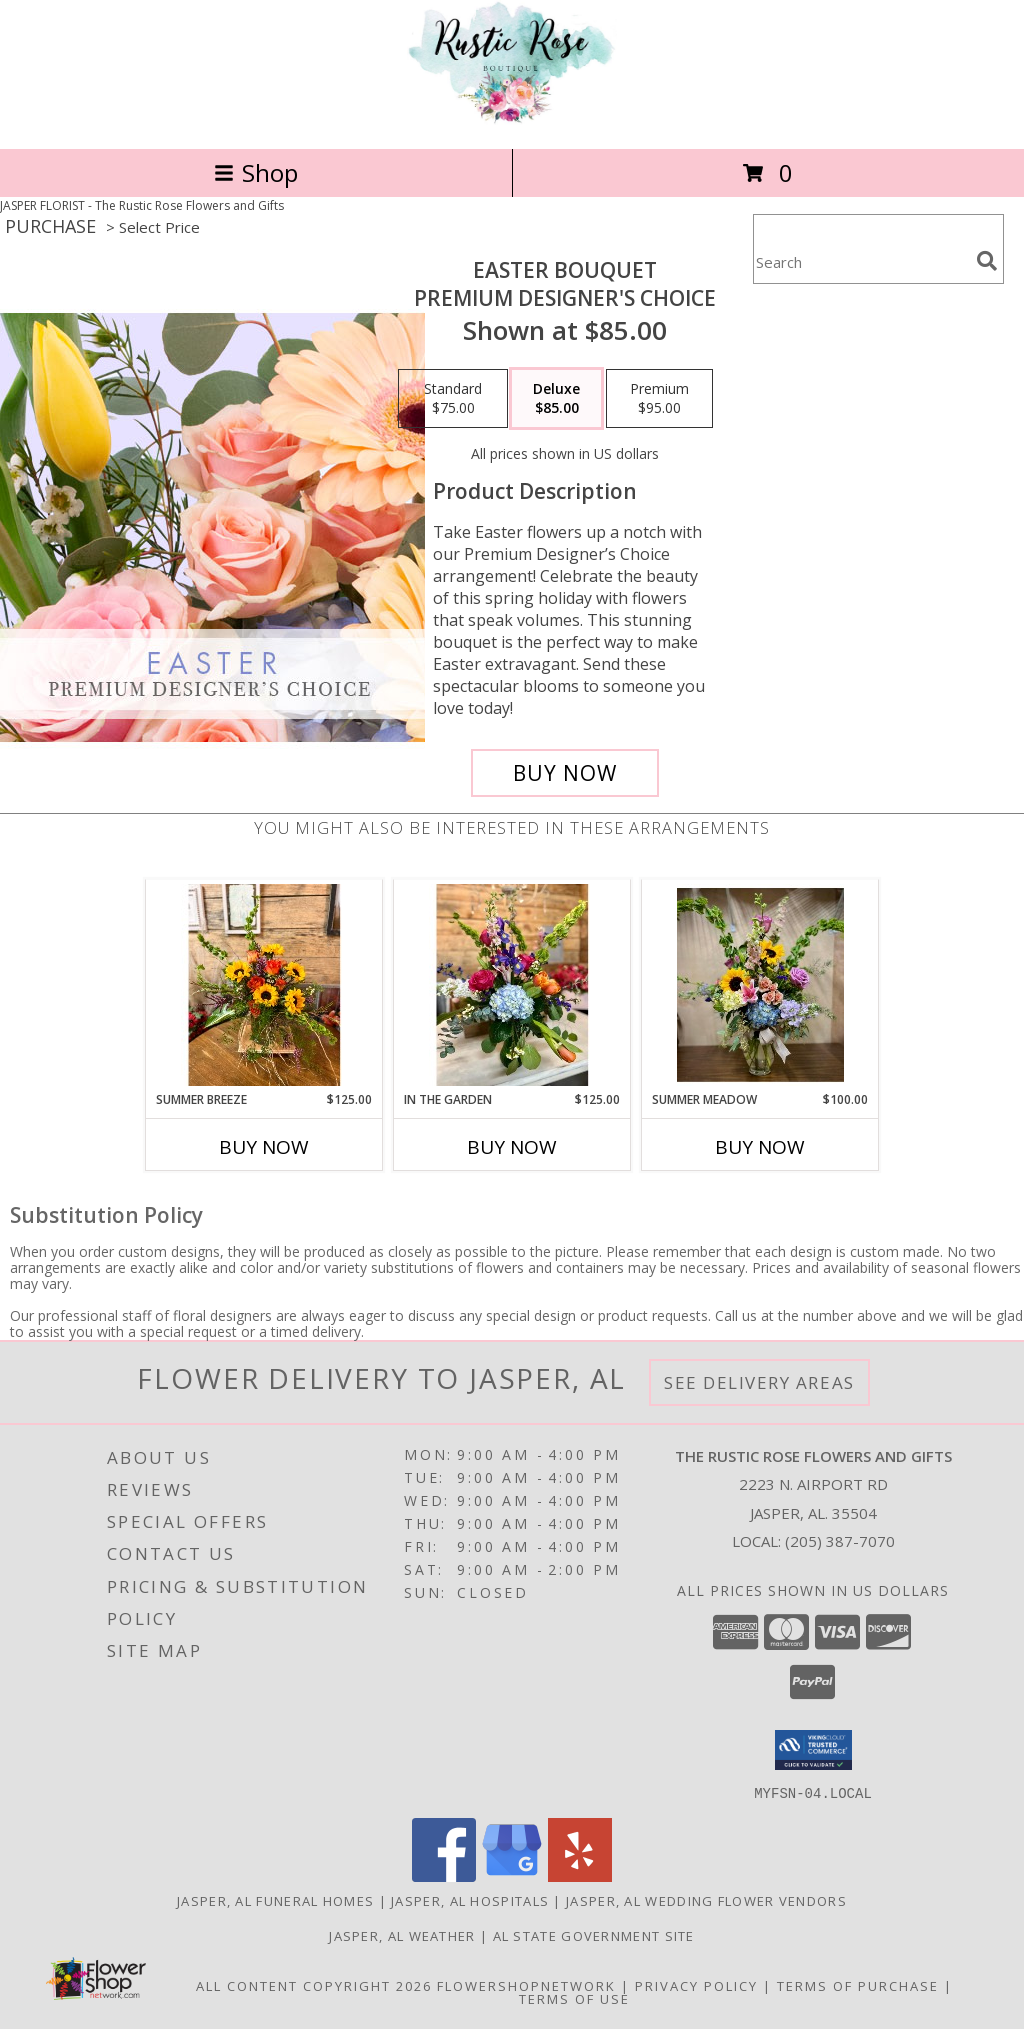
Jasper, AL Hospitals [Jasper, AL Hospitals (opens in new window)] (470, 1900)
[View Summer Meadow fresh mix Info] (760, 985)
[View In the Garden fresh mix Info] (512, 985)
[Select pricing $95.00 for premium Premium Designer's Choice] (659, 399)
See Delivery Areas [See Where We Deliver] (759, 1382)
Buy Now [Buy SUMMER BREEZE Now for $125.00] (264, 1147)
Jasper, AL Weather (402, 1935)
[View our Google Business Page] (512, 1875)
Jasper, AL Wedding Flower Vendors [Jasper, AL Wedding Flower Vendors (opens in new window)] (706, 1900)
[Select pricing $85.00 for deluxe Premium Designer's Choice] (556, 399)
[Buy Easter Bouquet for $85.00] (565, 773)
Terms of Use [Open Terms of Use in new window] (574, 1998)
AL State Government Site (594, 1935)
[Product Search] (861, 261)
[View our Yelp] (580, 1875)
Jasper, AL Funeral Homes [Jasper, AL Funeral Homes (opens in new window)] (275, 1900)
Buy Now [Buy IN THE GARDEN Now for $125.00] (512, 1147)
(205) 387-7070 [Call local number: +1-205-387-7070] (840, 1541)
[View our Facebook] (444, 1875)
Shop (256, 172)
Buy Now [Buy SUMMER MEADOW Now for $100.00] (760, 1147)
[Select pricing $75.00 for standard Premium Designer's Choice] (453, 399)
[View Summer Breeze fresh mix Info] (264, 985)
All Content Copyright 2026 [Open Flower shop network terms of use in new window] (314, 1985)
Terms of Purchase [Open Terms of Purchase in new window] (858, 1985)
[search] (987, 261)
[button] (813, 1750)
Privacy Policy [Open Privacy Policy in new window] (696, 1985)
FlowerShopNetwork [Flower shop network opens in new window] (526, 1985)
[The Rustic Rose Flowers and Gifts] (511, 119)
